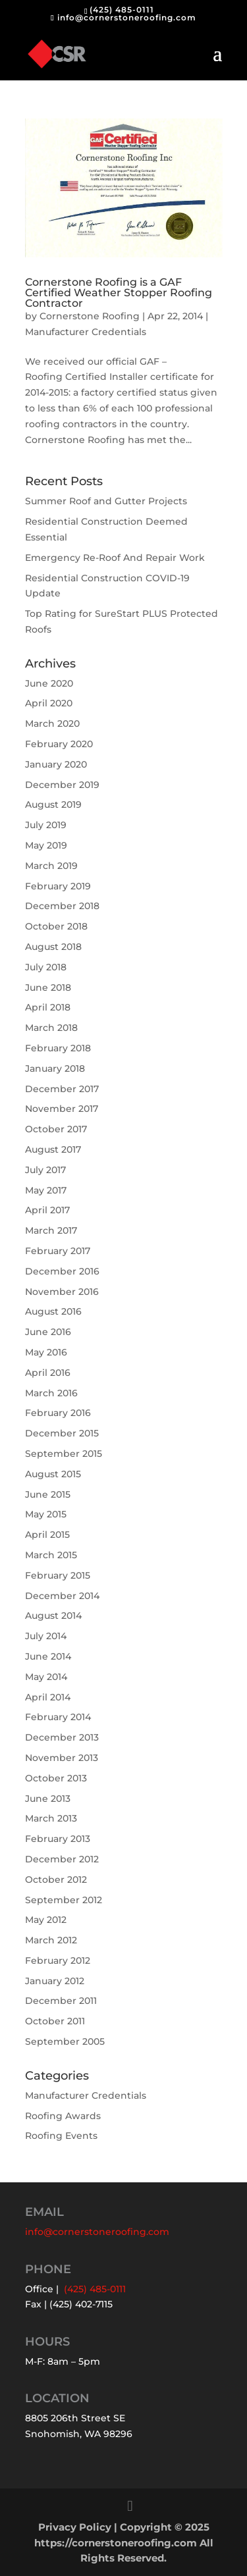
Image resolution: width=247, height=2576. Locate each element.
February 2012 (57, 1960)
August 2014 (53, 1615)
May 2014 (46, 1677)
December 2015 (62, 1433)
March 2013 (51, 1818)
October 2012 (56, 1879)
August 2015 (53, 1474)
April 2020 (48, 703)
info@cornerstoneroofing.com (97, 2232)
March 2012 (51, 1940)
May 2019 (46, 845)
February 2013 (57, 1839)
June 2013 (47, 1798)
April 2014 (47, 1697)
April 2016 (47, 1373)
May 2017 (46, 1190)
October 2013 (56, 1778)
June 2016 (48, 1332)
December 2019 (62, 785)
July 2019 (46, 825)
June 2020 (49, 683)
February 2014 (58, 1717)
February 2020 (59, 744)
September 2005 (65, 2041)
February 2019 (58, 886)
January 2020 (56, 764)
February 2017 (57, 1251)
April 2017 (47, 1210)
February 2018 (58, 1048)
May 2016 (46, 1352)
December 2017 (62, 1089)
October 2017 (56, 1129)
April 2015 (47, 1534)
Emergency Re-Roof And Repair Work (115, 558)
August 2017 (53, 1149)
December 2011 (61, 2001)
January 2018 (55, 1068)
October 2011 (55, 2021)
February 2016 (58, 1413)
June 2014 (48, 1656)
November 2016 (62, 1292)
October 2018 (56, 926)
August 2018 (53, 947)
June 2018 (48, 987)
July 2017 (45, 1170)
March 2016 (51, 1393)
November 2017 (61, 1109)
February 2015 (57, 1575)
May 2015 (46, 1514)
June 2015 (47, 1494)
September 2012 (63, 1900)
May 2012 (46, 1920)
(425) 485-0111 (122, 9)
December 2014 (62, 1596)
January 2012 (54, 1981)
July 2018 (46, 967)
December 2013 (62, 1737)
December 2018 (62, 906)
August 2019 (53, 804)
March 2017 (51, 1230)
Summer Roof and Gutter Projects (106, 501)
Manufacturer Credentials (85, 332)
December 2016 (62, 1271)
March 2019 (51, 866)
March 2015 (51, 1555)
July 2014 (46, 1636)
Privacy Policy (74, 2527)
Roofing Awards (63, 2116)
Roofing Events (61, 2136)
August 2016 (53, 1311)
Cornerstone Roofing (90, 316)
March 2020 (52, 723)
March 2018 (51, 1028)
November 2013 (61, 1758)
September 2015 (63, 1453)
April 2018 (47, 1007)
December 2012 (62, 1859)
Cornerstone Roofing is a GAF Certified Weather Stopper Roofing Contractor (118, 292)
